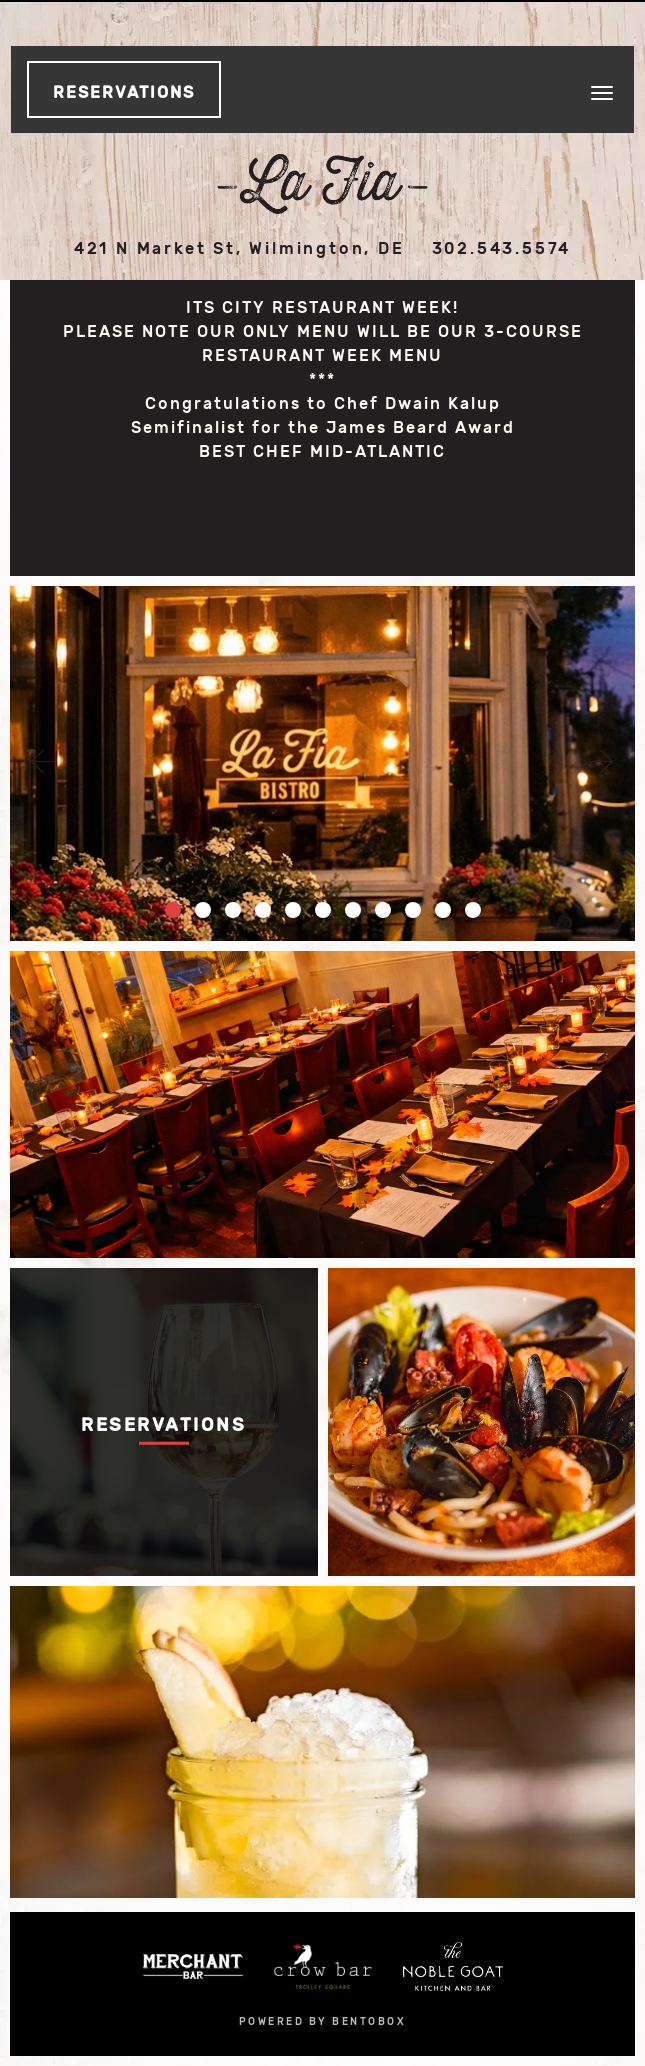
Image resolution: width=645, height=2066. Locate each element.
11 (473, 910)
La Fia (322, 184)
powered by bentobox (323, 2022)
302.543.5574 (502, 248)
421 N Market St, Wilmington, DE (239, 248)
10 (443, 910)
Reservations (124, 92)
